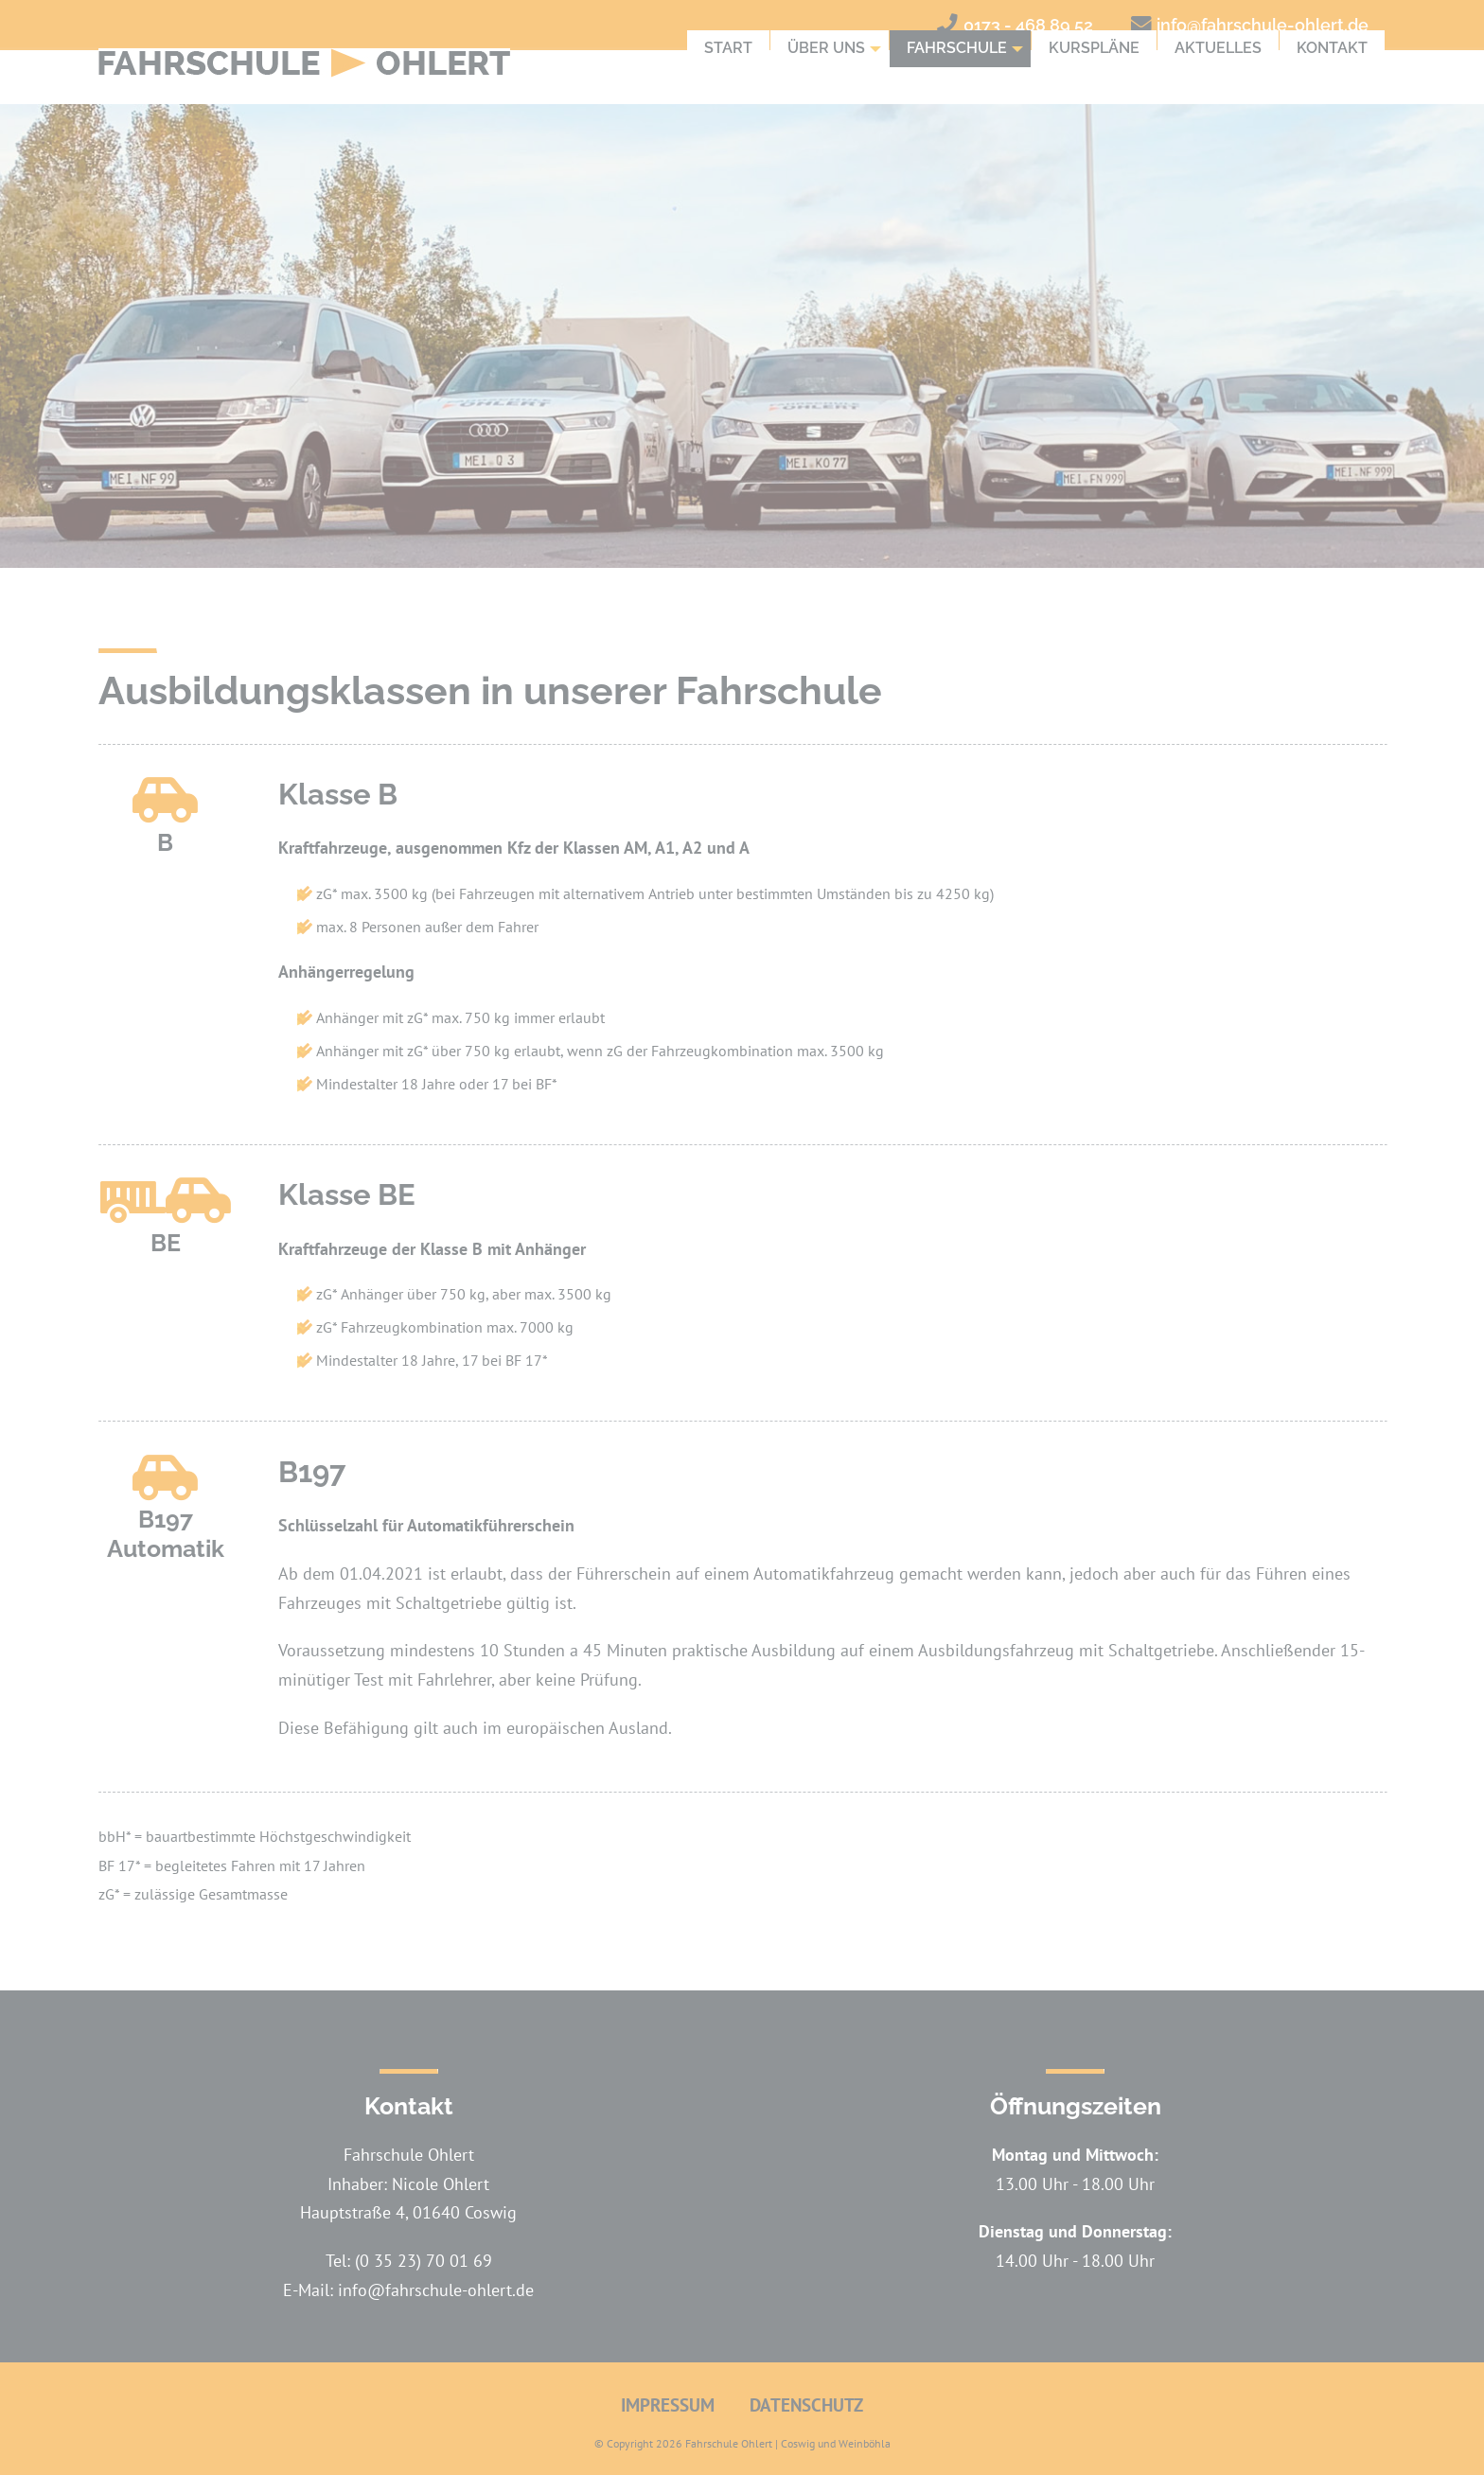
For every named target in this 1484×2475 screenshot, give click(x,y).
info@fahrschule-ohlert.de (1263, 25)
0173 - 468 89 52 (1028, 25)
